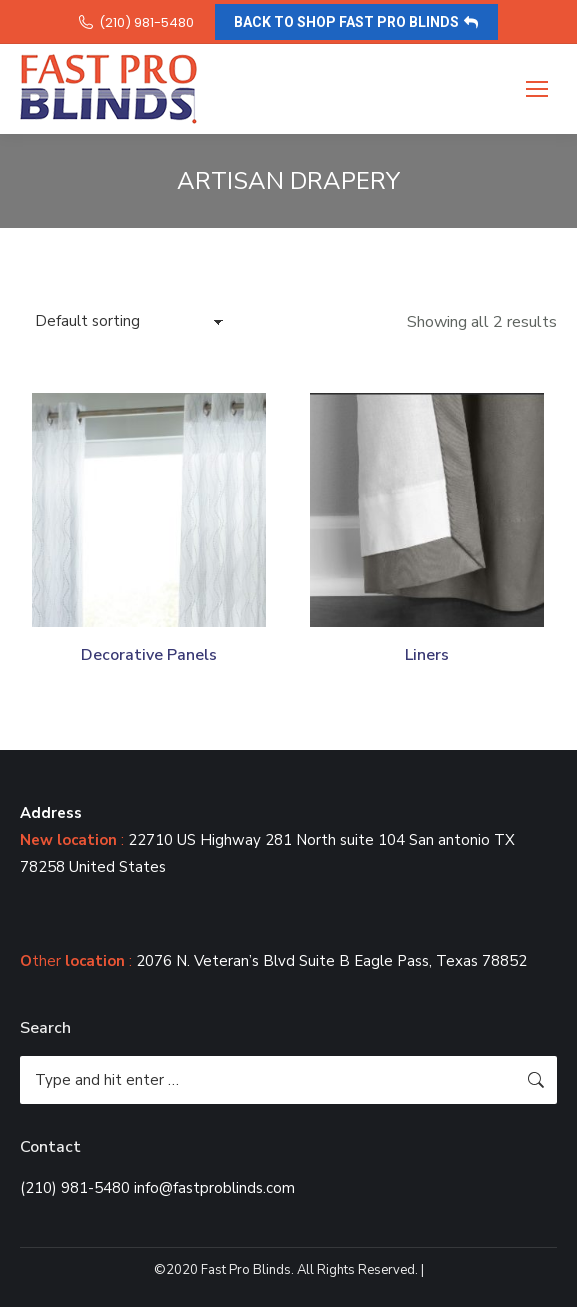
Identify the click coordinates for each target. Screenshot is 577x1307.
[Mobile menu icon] (537, 89)
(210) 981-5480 (136, 22)
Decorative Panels (149, 655)
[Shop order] (129, 322)
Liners (427, 655)
